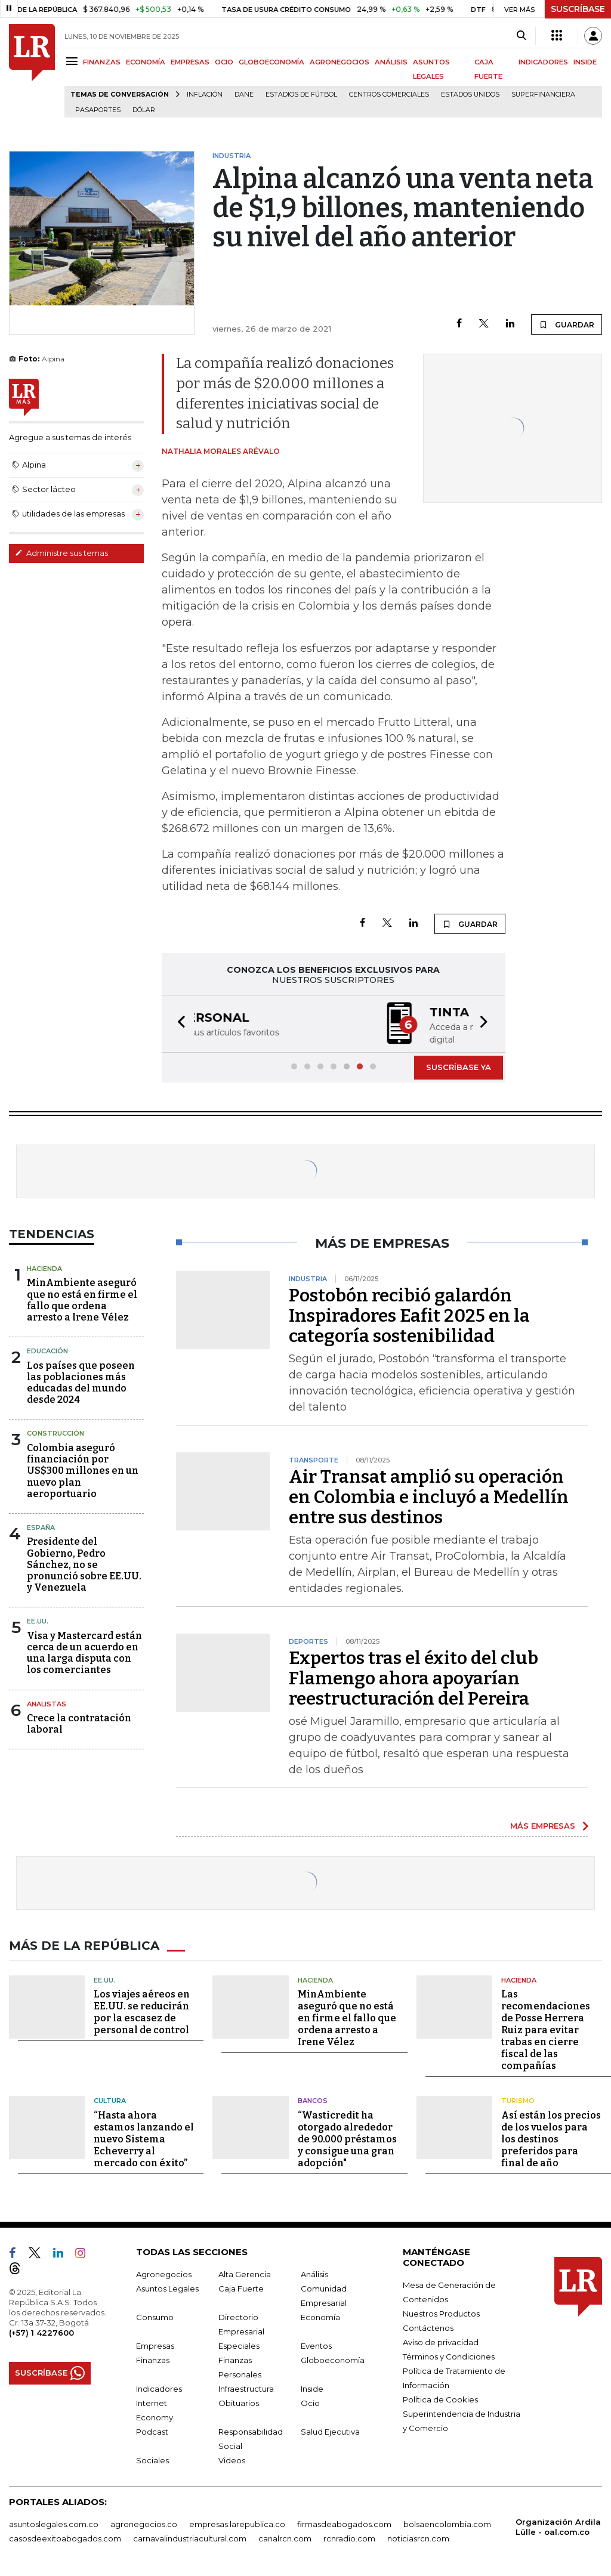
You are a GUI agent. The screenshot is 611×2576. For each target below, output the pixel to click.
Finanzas (152, 2359)
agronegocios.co (143, 2523)
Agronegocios (164, 2273)
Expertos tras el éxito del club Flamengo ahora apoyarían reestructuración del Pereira (413, 1677)
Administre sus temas (61, 553)
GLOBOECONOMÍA (271, 62)
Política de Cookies (440, 2398)
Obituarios (238, 2402)
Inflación (205, 94)
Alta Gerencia (244, 2273)
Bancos (313, 2099)
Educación (47, 1350)
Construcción (55, 1432)
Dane (244, 94)
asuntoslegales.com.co (53, 2523)
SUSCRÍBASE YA (458, 1066)
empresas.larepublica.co (237, 2523)
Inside (312, 2387)
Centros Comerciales (389, 94)
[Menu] (73, 61)
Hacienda (44, 1267)
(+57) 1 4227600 (41, 2331)
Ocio (310, 2402)
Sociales (152, 2459)
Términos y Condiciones (449, 2355)
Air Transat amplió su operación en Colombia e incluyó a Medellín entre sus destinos (429, 1496)
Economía (320, 2316)
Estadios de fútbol (301, 94)
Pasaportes (98, 110)
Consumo (155, 2316)
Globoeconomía (333, 2359)
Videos (231, 2459)
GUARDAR (566, 324)
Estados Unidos (470, 94)
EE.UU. (37, 1620)
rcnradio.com (349, 2537)
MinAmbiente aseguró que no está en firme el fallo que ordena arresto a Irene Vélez (82, 1299)
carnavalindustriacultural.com (189, 2537)
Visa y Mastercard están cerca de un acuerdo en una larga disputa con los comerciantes (84, 1652)
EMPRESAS (190, 62)
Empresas (155, 2344)
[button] (178, 1023)
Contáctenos (428, 2326)
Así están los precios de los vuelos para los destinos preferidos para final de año (551, 2137)
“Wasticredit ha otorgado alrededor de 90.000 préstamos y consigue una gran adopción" (347, 2137)
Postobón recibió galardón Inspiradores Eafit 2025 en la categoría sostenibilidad (409, 1315)
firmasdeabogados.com (344, 2523)
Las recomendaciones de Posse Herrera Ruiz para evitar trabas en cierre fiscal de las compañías (545, 2028)
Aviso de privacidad (441, 2341)
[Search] (521, 36)
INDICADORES (543, 62)
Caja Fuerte (241, 2287)
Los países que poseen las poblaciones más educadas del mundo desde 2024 (81, 1382)
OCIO (224, 62)
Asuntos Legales (167, 2287)
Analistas (46, 1703)
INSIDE (585, 62)
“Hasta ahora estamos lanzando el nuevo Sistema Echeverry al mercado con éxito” (144, 2137)
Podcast (152, 2430)
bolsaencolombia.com (447, 2523)
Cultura (110, 2099)
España (41, 1526)
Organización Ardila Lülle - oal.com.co (558, 2525)
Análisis (314, 2273)
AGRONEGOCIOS (339, 62)
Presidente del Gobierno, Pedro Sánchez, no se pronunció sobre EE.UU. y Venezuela (84, 1563)
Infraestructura (246, 2387)
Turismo (518, 2099)
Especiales (239, 2344)
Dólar (143, 110)
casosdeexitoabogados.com (65, 2537)
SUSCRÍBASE (578, 9)
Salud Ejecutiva (330, 2430)
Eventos (316, 2344)
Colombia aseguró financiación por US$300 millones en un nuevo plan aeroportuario (82, 1469)
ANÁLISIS (391, 62)
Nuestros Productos (441, 2312)
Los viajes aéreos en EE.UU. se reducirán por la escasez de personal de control (142, 2010)
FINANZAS (102, 62)
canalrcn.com (284, 2537)
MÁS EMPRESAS (542, 1824)
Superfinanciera (543, 94)
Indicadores (159, 2387)
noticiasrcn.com (418, 2537)
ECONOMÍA (145, 62)
